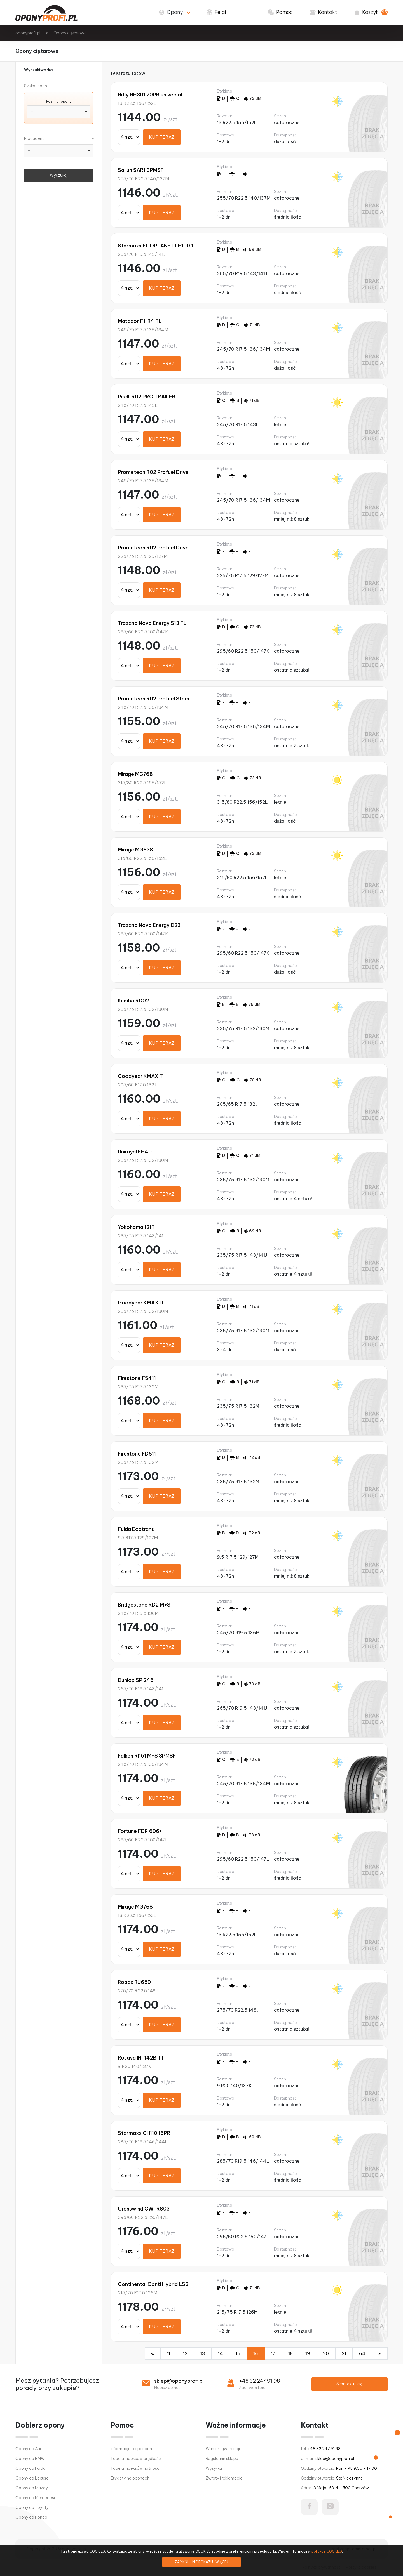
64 (362, 2353)
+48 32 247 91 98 (259, 2381)
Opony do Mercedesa (36, 2497)
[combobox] (58, 111)
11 (168, 2353)
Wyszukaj (59, 175)
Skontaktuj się (349, 2383)
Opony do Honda (31, 2517)
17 (273, 2353)
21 (344, 2353)
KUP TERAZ (161, 137)
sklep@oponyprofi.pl (179, 2381)
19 (307, 2353)
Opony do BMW (30, 2458)
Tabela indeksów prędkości (136, 2458)
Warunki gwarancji (223, 2448)
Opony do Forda (30, 2468)
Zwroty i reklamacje (224, 2478)
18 (290, 2353)
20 (326, 2353)
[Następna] (380, 2353)
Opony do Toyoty (32, 2507)
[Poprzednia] (153, 2353)
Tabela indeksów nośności (135, 2468)
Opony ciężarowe (70, 33)
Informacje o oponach (131, 2448)
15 (238, 2353)
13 (202, 2353)
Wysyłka (214, 2468)
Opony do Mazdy (31, 2487)
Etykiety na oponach (130, 2478)
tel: (321, 2448)
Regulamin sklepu (222, 2458)
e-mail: (327, 2458)
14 (220, 2353)
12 (185, 2353)
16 (255, 2353)
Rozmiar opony (58, 101)
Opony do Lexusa (32, 2478)
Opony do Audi (29, 2448)
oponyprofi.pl (27, 33)
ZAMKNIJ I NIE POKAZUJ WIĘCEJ (201, 2562)
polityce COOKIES (326, 2551)
